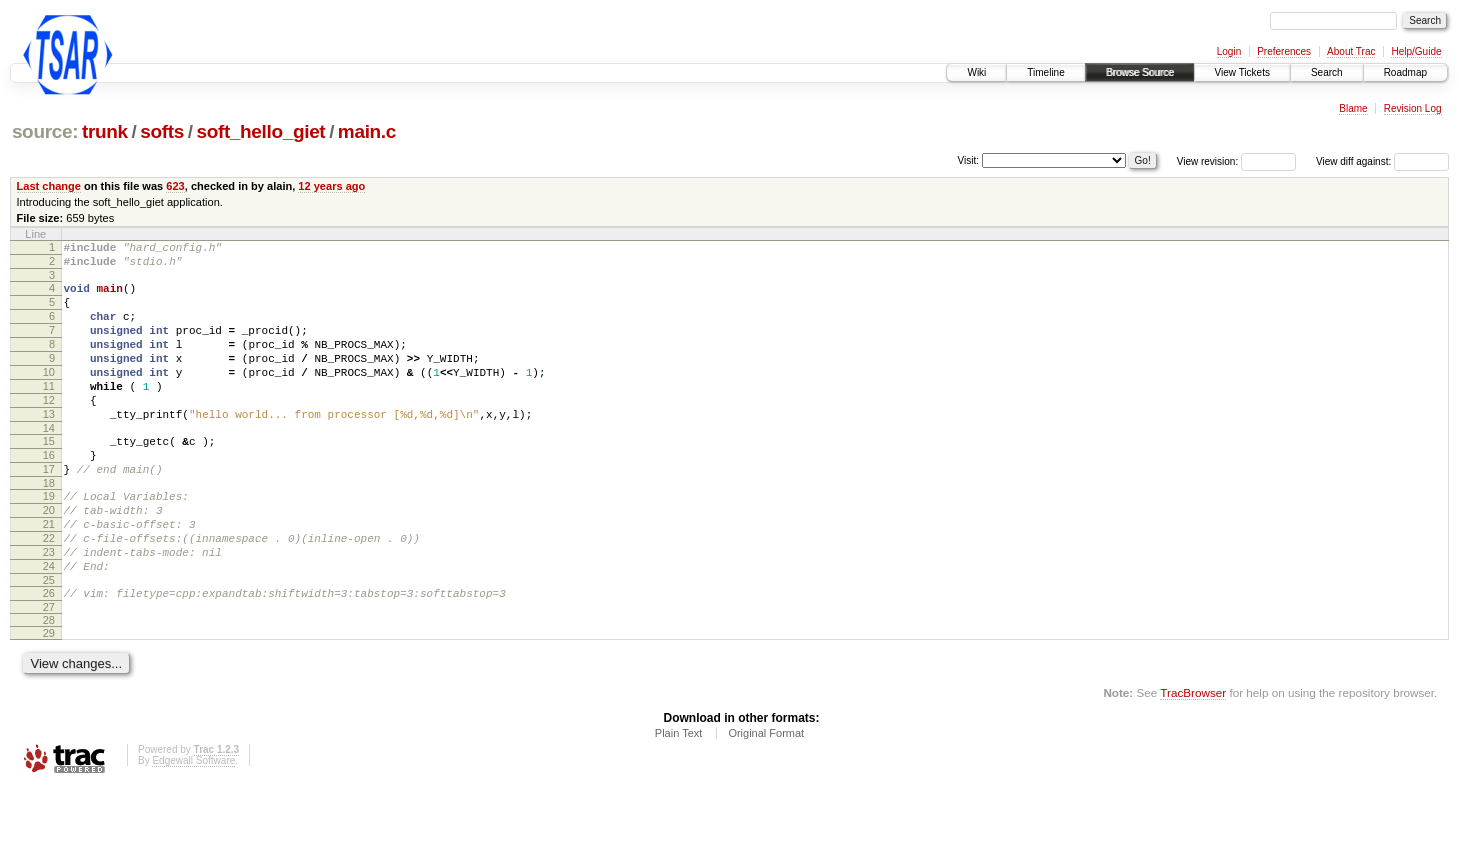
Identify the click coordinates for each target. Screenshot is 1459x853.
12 (49, 430)
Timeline (1045, 72)
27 (49, 673)
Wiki (976, 72)
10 (49, 396)
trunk (105, 131)
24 (49, 626)
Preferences (1284, 51)
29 (49, 699)
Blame (1353, 108)
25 (49, 643)
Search (1327, 72)
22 (49, 592)
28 (49, 686)
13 (49, 447)
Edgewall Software (193, 826)
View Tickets (1242, 72)
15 (49, 477)
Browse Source (1140, 72)
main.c (367, 131)
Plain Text (679, 799)
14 (49, 464)
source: (45, 131)
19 (49, 541)
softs (162, 131)
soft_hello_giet (260, 131)
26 (49, 656)
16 (49, 494)
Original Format (766, 799)
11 (49, 413)
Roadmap (1405, 72)
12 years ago (331, 186)
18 (49, 528)
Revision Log (1413, 108)
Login (1229, 51)
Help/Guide (1416, 51)
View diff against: (1382, 161)
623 (175, 186)
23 (49, 609)
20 (49, 558)
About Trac (1351, 51)
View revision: (1208, 161)
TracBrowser (1193, 758)
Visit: (969, 160)
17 (49, 511)
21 (49, 575)
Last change (49, 186)
